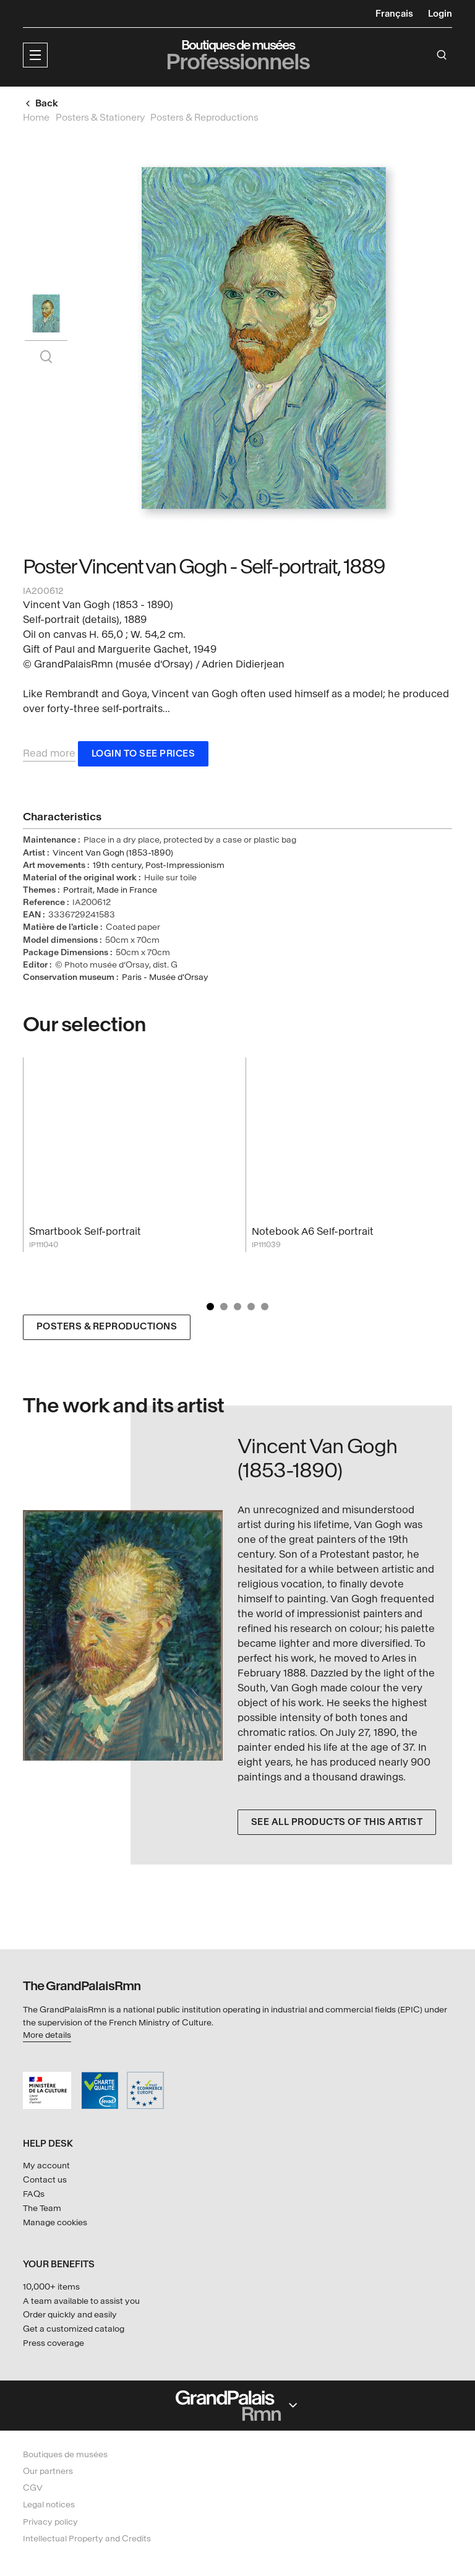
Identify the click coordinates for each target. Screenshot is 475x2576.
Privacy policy (50, 2522)
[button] (35, 55)
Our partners (48, 2471)
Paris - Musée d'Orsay (165, 978)
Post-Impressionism (185, 866)
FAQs (34, 2194)
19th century (117, 866)
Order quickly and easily (70, 2315)
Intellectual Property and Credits (87, 2539)
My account (46, 2166)
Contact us (45, 2180)
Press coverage (53, 2343)
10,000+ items (51, 2287)
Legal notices (49, 2505)
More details (47, 2035)
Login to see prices (143, 754)
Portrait (78, 891)
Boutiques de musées (65, 2454)
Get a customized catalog (73, 2329)
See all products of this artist (337, 1822)
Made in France (126, 891)
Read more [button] (49, 754)
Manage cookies (55, 2222)
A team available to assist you (81, 2301)
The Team (42, 2208)
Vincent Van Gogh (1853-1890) (113, 853)
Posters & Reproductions (107, 1328)
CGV (33, 2488)
